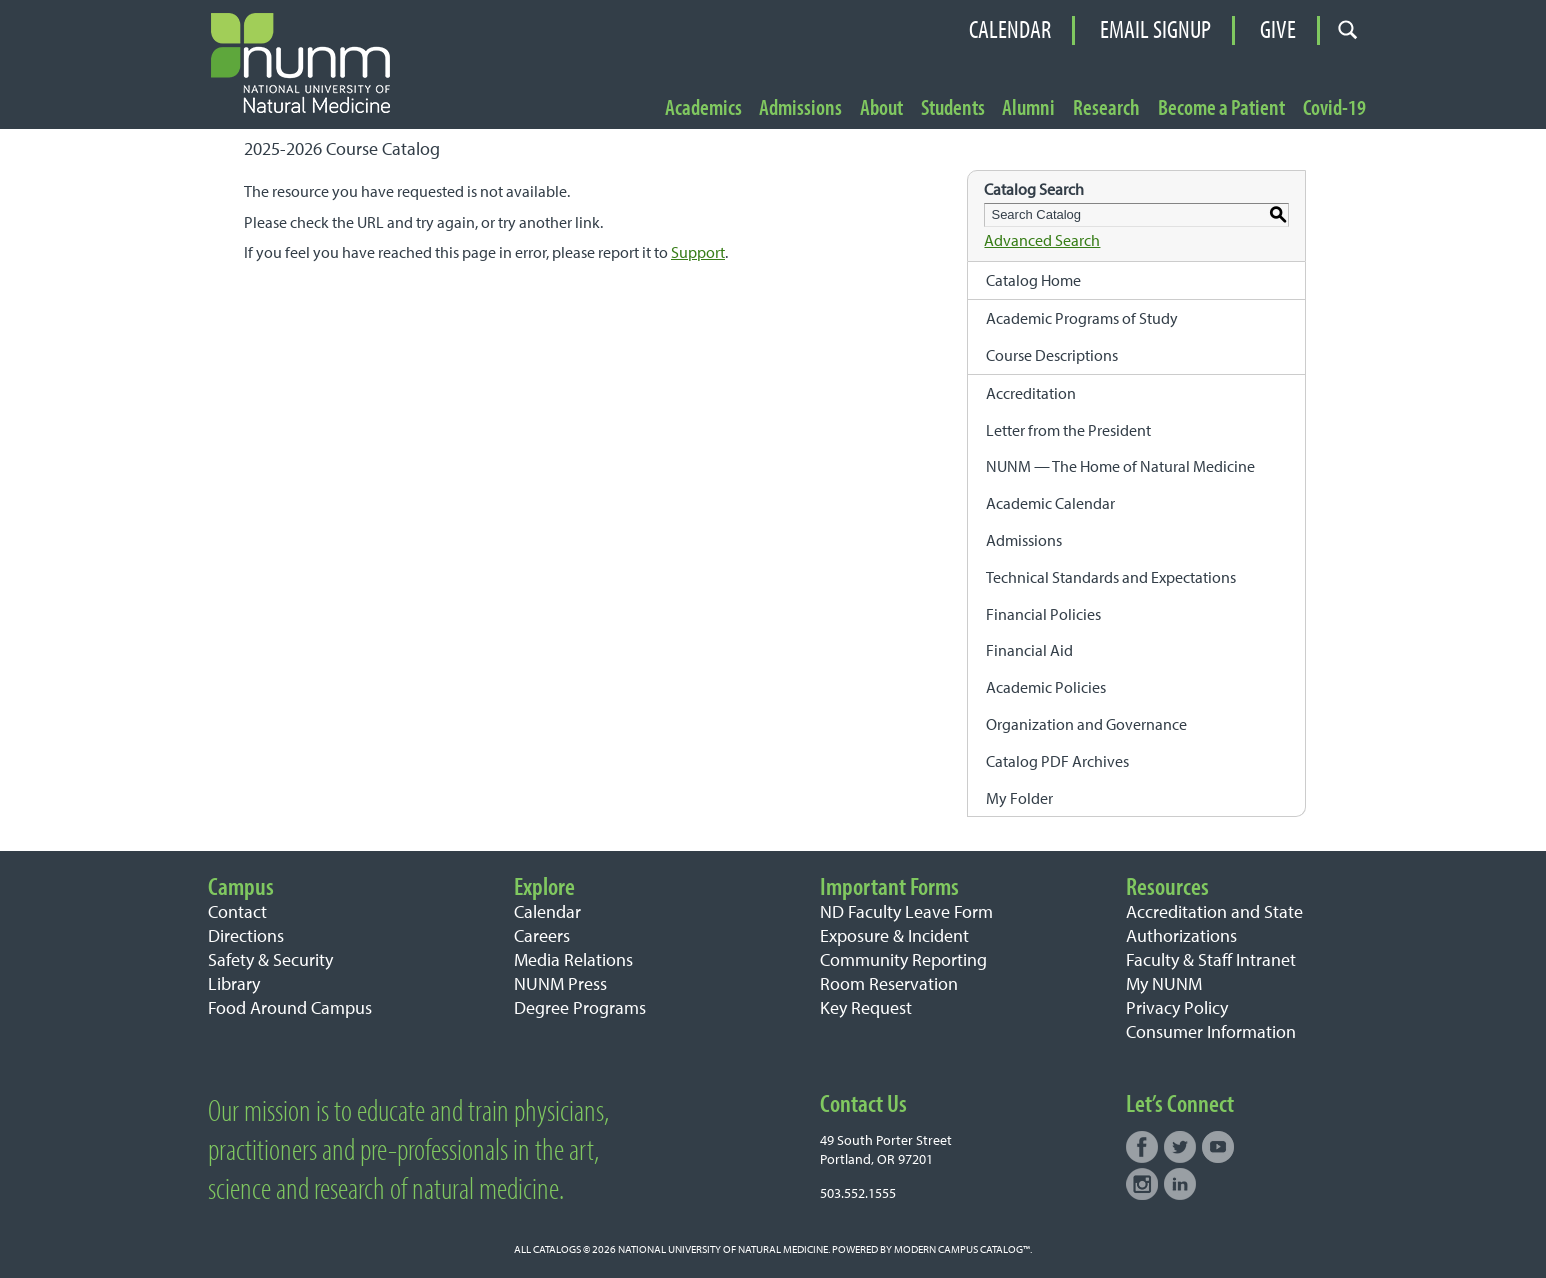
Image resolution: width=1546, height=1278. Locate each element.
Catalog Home (1033, 280)
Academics (703, 108)
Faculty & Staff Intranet (1211, 959)
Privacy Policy (1177, 1007)
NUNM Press (560, 983)
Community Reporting (903, 959)
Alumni (1028, 108)
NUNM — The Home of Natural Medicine (1120, 466)
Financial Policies (1043, 614)
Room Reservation (889, 983)
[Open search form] (1348, 30)
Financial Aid (1029, 650)
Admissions (800, 108)
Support (698, 252)
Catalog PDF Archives (1057, 761)
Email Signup (1155, 30)
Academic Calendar (1050, 503)
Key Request (866, 1007)
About (881, 108)
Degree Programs (580, 1007)
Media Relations (573, 959)
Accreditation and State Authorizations (1214, 923)
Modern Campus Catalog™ (962, 1249)
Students (953, 108)
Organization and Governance (1086, 724)
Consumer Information (1211, 1031)
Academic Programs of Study (1082, 318)
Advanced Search (1042, 240)
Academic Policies (1046, 687)
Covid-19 (1334, 108)
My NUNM (1164, 983)
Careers (542, 935)
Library (234, 983)
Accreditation (1031, 393)
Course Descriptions (1052, 355)
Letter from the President (1068, 430)
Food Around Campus (290, 1007)
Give (1278, 30)
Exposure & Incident (894, 935)
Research (1106, 108)
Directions (246, 935)
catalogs (557, 1249)
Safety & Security (270, 959)
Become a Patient (1221, 108)
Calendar (1010, 30)
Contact (237, 911)
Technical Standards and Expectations (1111, 577)
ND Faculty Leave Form (906, 911)
